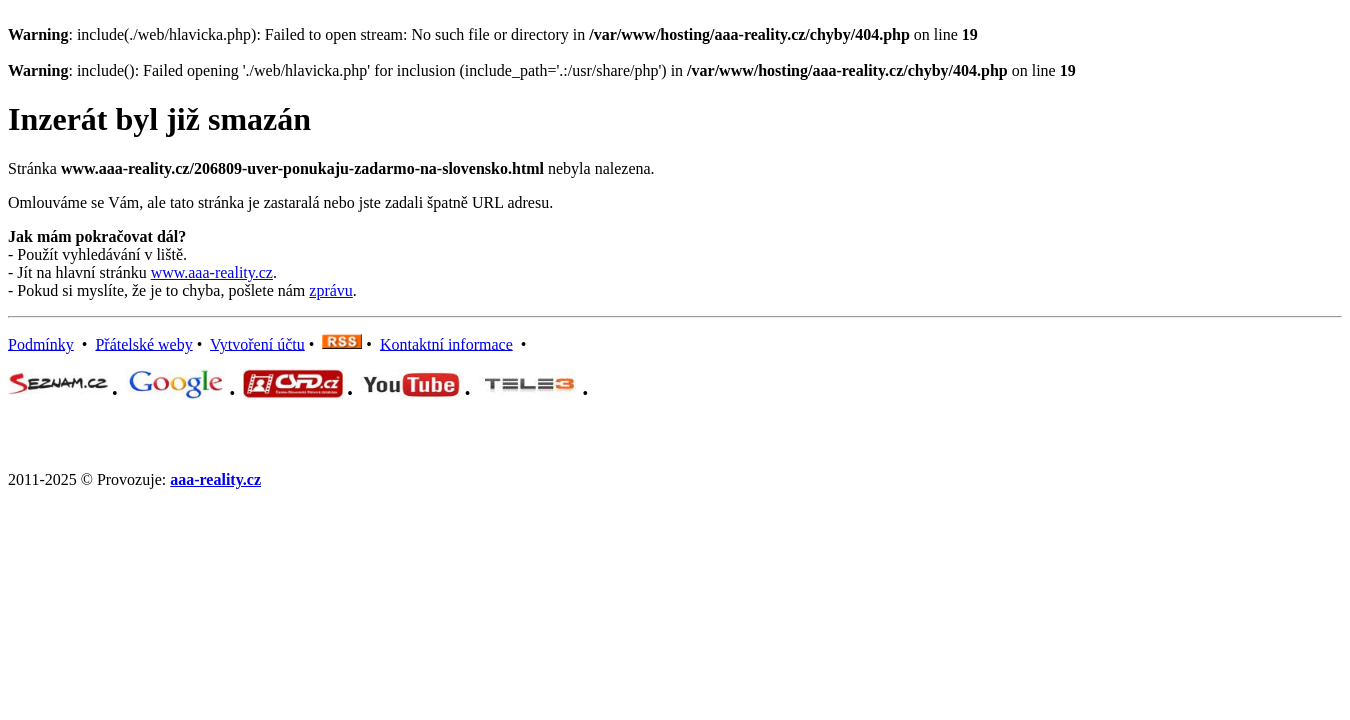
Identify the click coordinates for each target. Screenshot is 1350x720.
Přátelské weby (143, 343)
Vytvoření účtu (257, 343)
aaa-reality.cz (215, 479)
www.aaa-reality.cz (212, 272)
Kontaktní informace (446, 343)
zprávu (331, 290)
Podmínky (41, 343)
